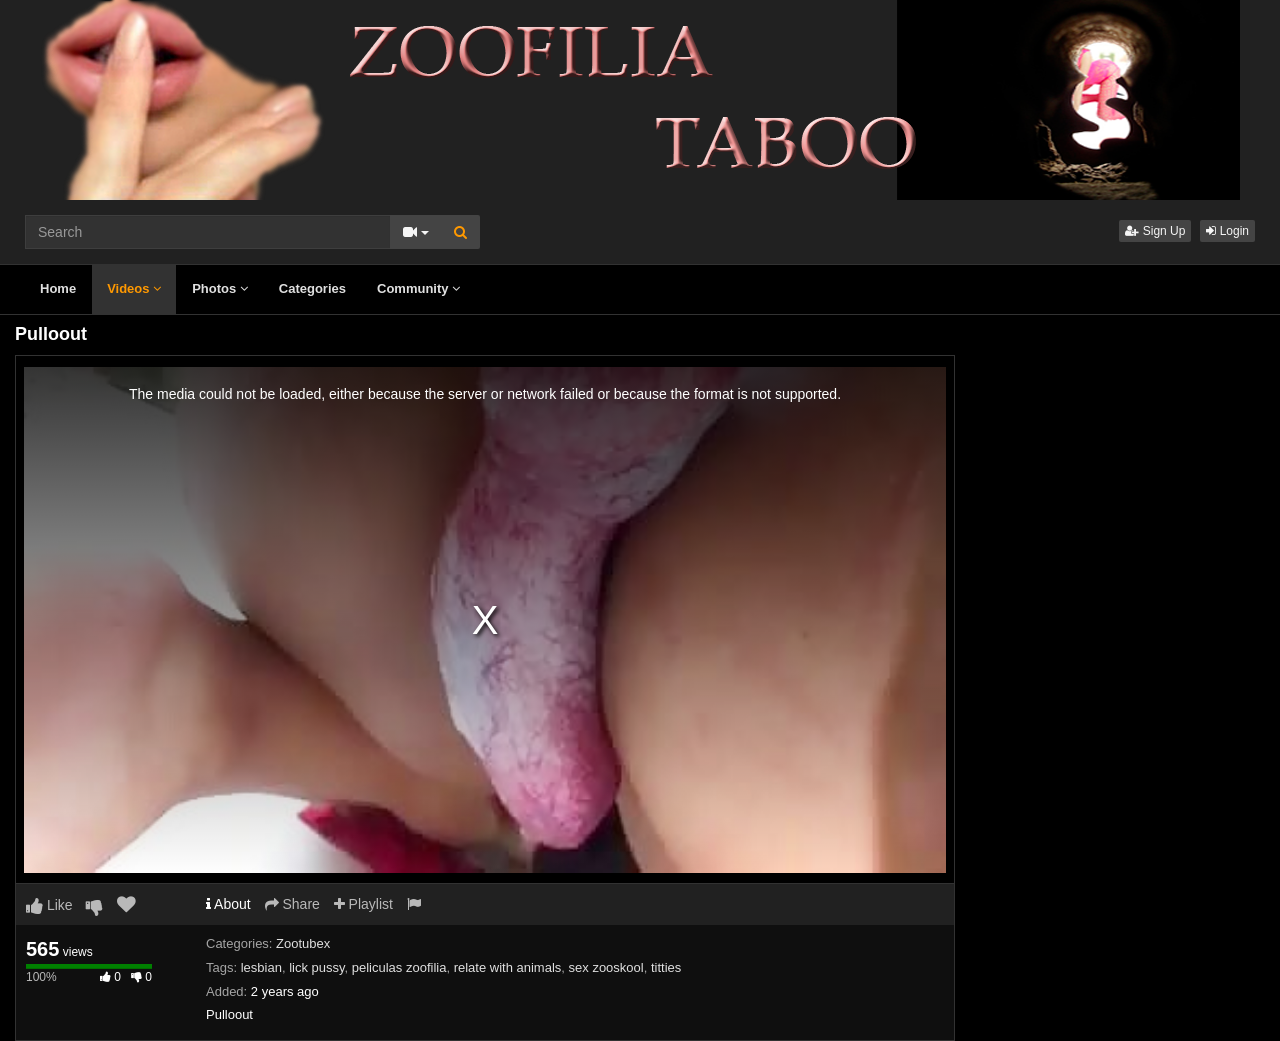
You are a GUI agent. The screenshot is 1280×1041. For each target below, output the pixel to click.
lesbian (261, 967)
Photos (220, 288)
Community (418, 288)
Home (58, 288)
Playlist (363, 904)
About (228, 904)
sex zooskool (606, 967)
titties (666, 967)
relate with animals (508, 967)
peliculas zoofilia (399, 967)
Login (1227, 231)
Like (49, 905)
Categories (312, 288)
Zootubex (303, 943)
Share (292, 904)
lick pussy (316, 967)
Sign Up (1155, 231)
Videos (134, 288)
